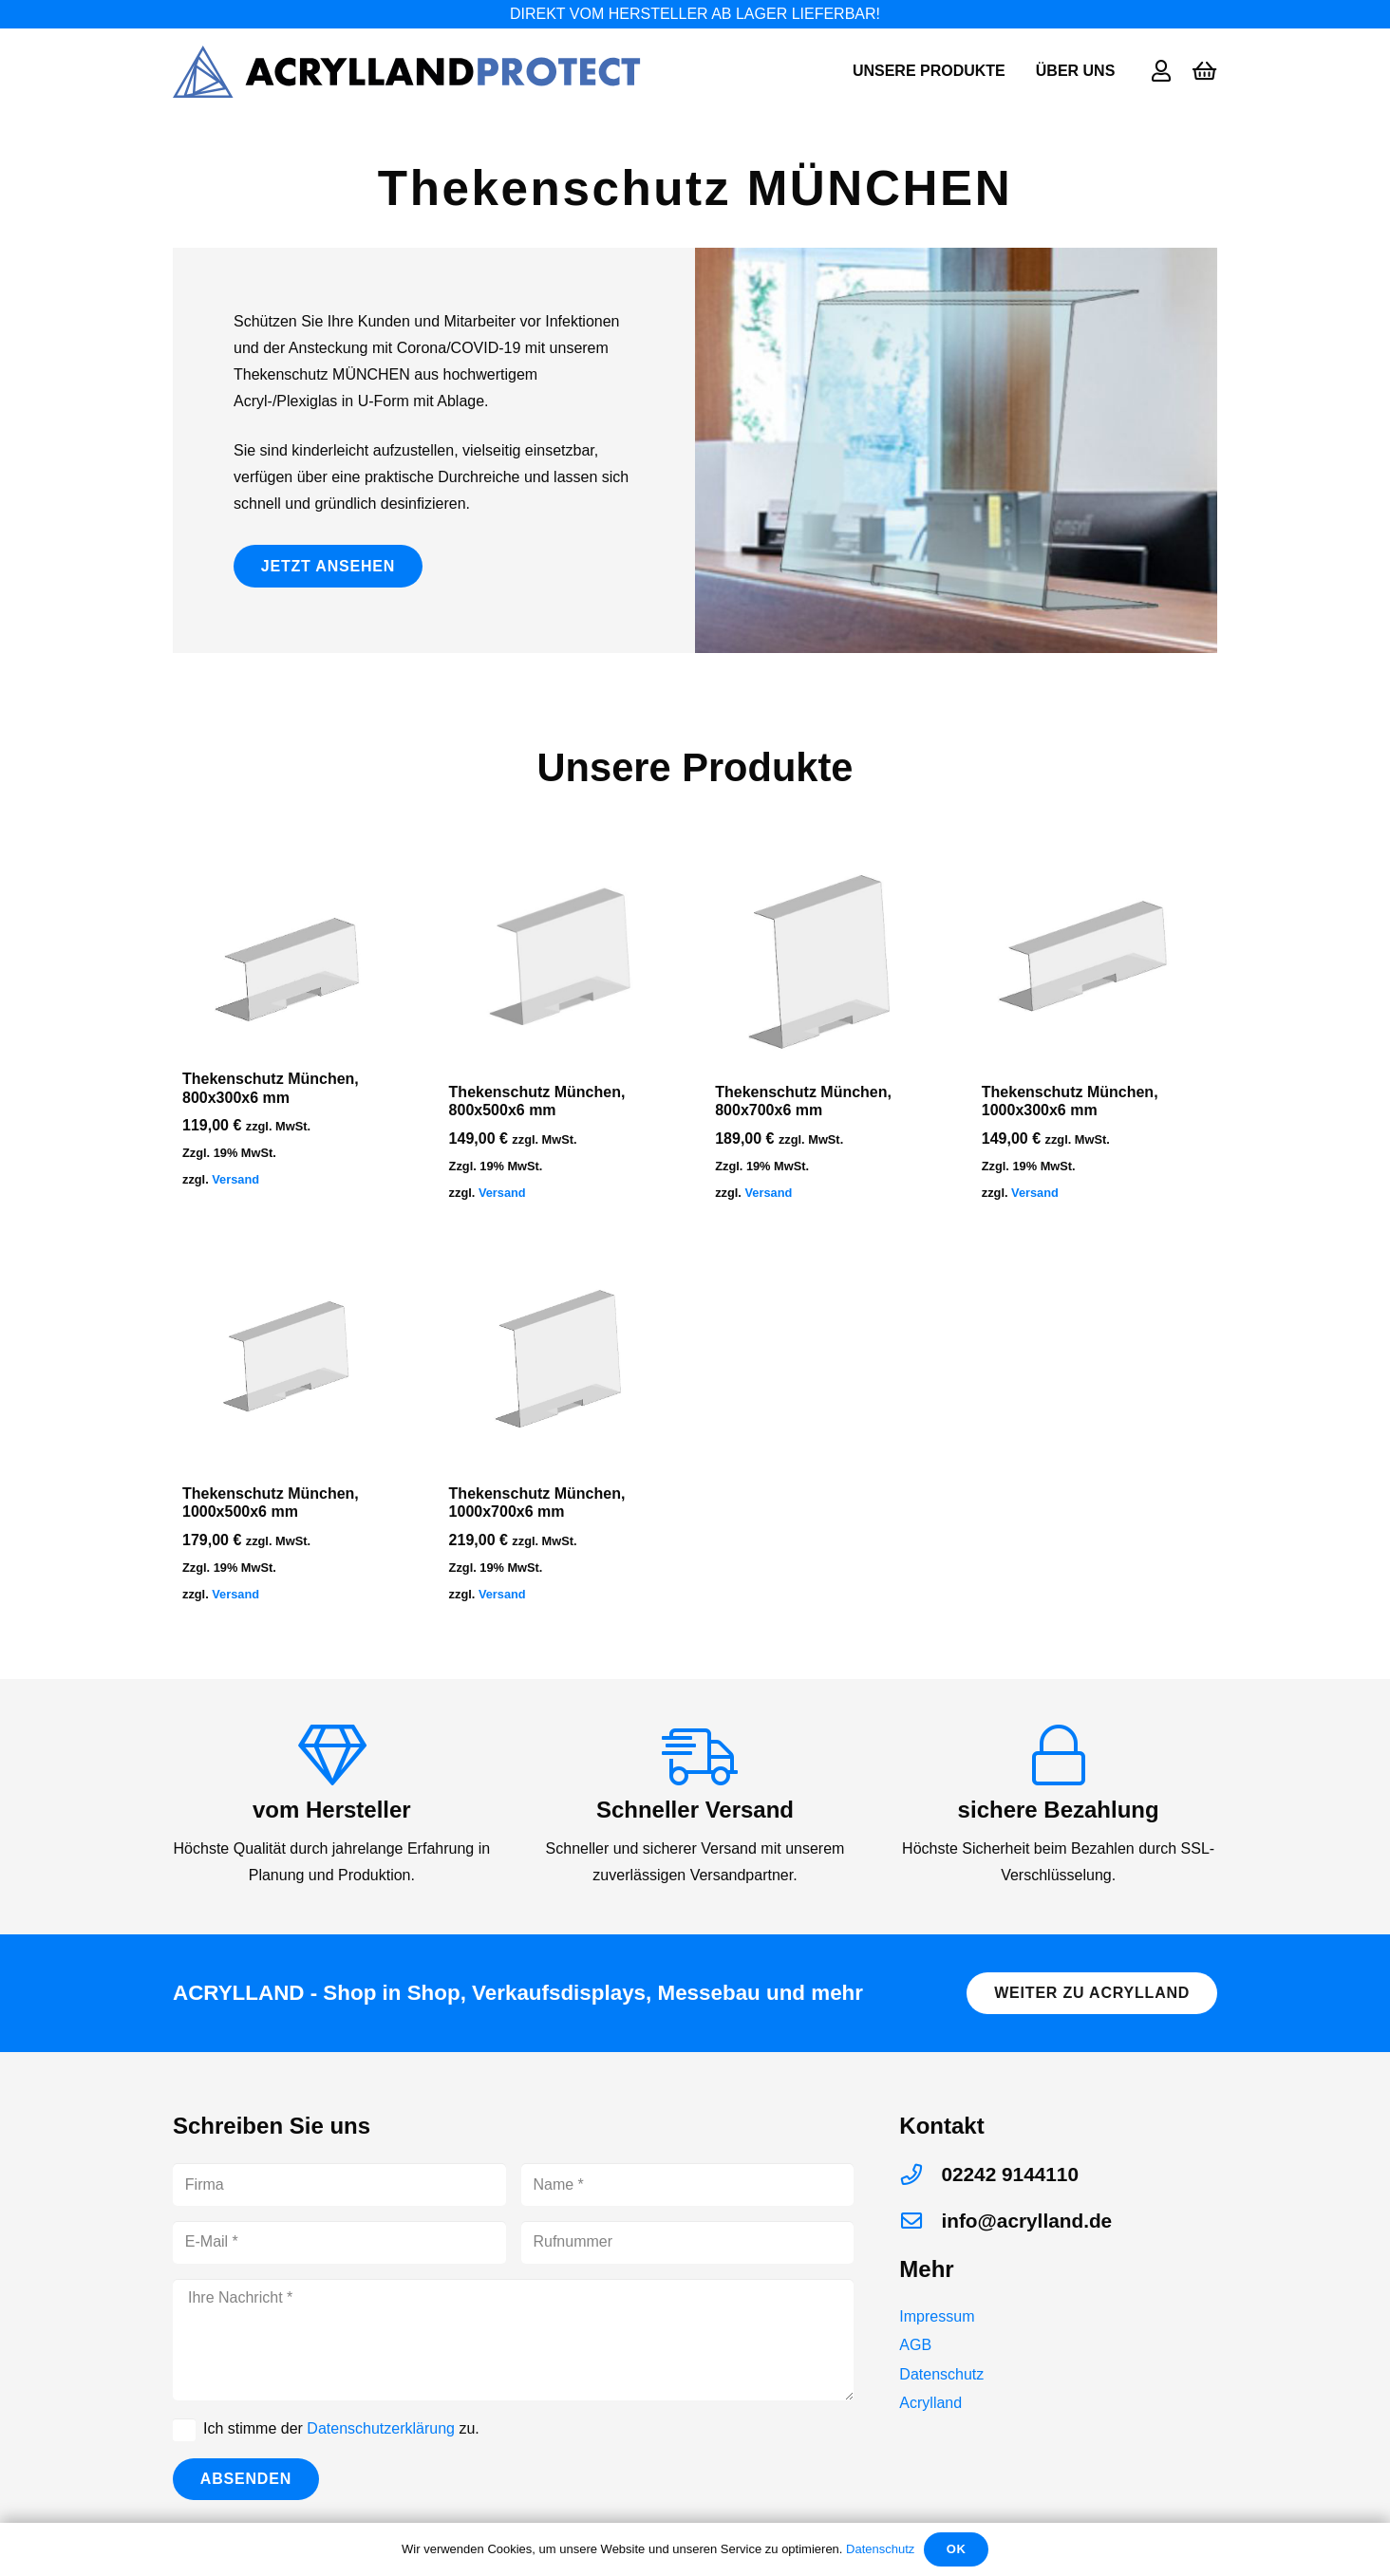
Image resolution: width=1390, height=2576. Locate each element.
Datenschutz (941, 2374)
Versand (235, 1179)
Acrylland (930, 2403)
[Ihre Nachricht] (513, 2339)
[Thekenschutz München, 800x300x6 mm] (295, 953)
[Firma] (339, 2184)
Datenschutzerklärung (381, 2428)
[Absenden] (246, 2479)
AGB (915, 2345)
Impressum (936, 2316)
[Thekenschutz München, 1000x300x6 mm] (1095, 960)
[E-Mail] (339, 2242)
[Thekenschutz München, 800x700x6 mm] (828, 960)
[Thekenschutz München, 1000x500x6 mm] (295, 1360)
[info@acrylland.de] (920, 2221)
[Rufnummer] (688, 2242)
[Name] (688, 2184)
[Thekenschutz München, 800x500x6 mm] (562, 960)
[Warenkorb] (1204, 71)
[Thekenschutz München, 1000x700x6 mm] (562, 1360)
